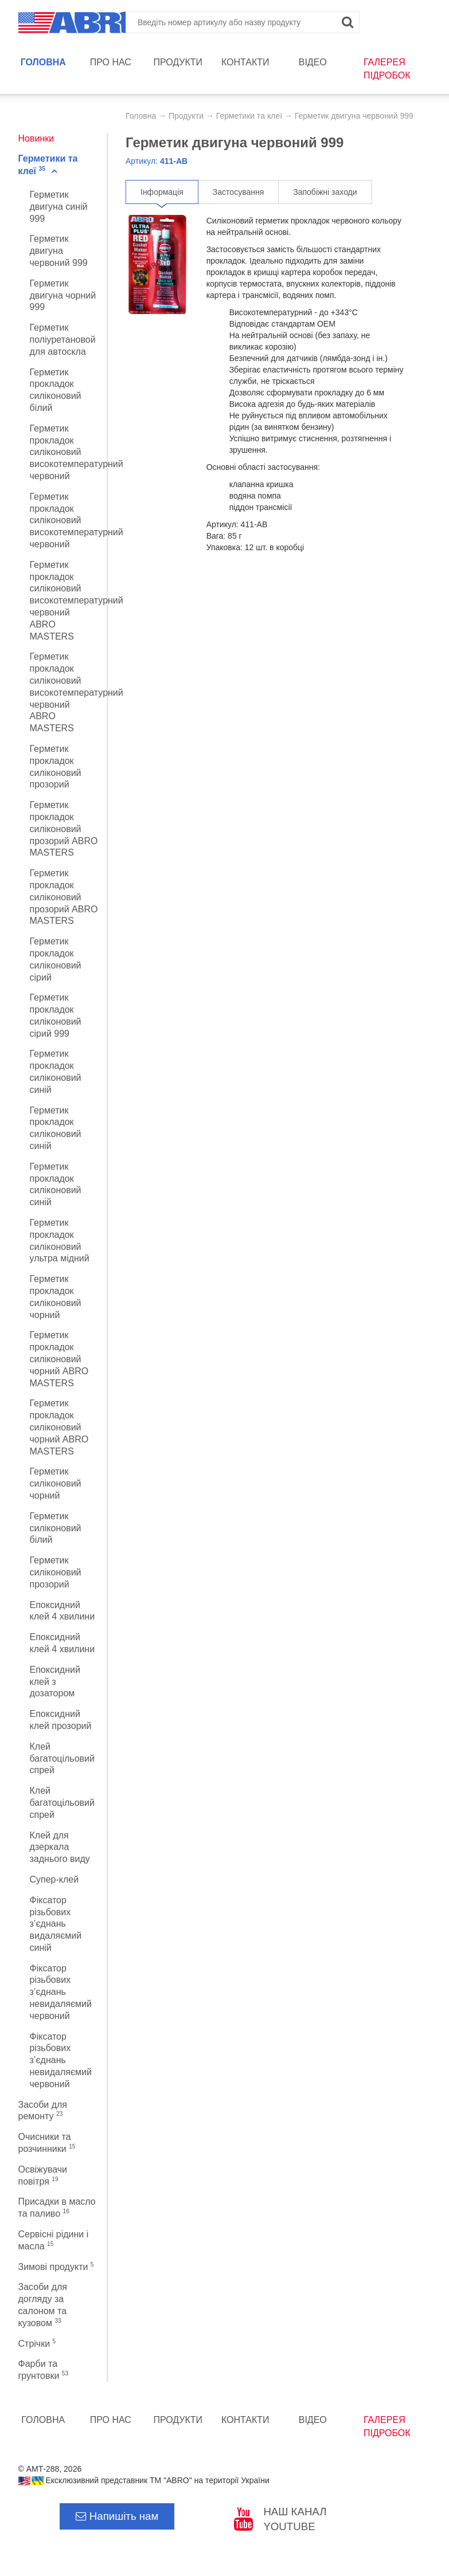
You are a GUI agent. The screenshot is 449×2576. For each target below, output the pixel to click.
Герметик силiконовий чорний (55, 1483)
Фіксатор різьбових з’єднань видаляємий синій (56, 1923)
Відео (313, 62)
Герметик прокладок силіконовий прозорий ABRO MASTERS (64, 828)
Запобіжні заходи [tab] (325, 192)
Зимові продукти (56, 2267)
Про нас (110, 62)
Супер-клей (54, 1879)
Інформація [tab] (161, 192)
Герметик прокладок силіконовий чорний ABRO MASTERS (59, 1358)
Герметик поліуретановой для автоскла (63, 339)
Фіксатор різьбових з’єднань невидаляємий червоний (61, 1992)
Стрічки (37, 2343)
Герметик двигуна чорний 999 (63, 295)
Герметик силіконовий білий (55, 1528)
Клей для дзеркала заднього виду (60, 1847)
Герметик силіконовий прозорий (55, 1572)
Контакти (245, 62)
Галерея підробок (387, 68)
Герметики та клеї (249, 115)
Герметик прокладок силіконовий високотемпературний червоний (76, 452)
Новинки (36, 138)
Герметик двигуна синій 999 (59, 207)
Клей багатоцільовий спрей (62, 1758)
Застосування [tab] (238, 192)
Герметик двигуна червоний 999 (59, 251)
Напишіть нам (117, 2516)
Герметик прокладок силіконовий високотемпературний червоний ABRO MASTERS (76, 600)
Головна (43, 62)
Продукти (177, 62)
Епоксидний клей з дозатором (55, 1682)
